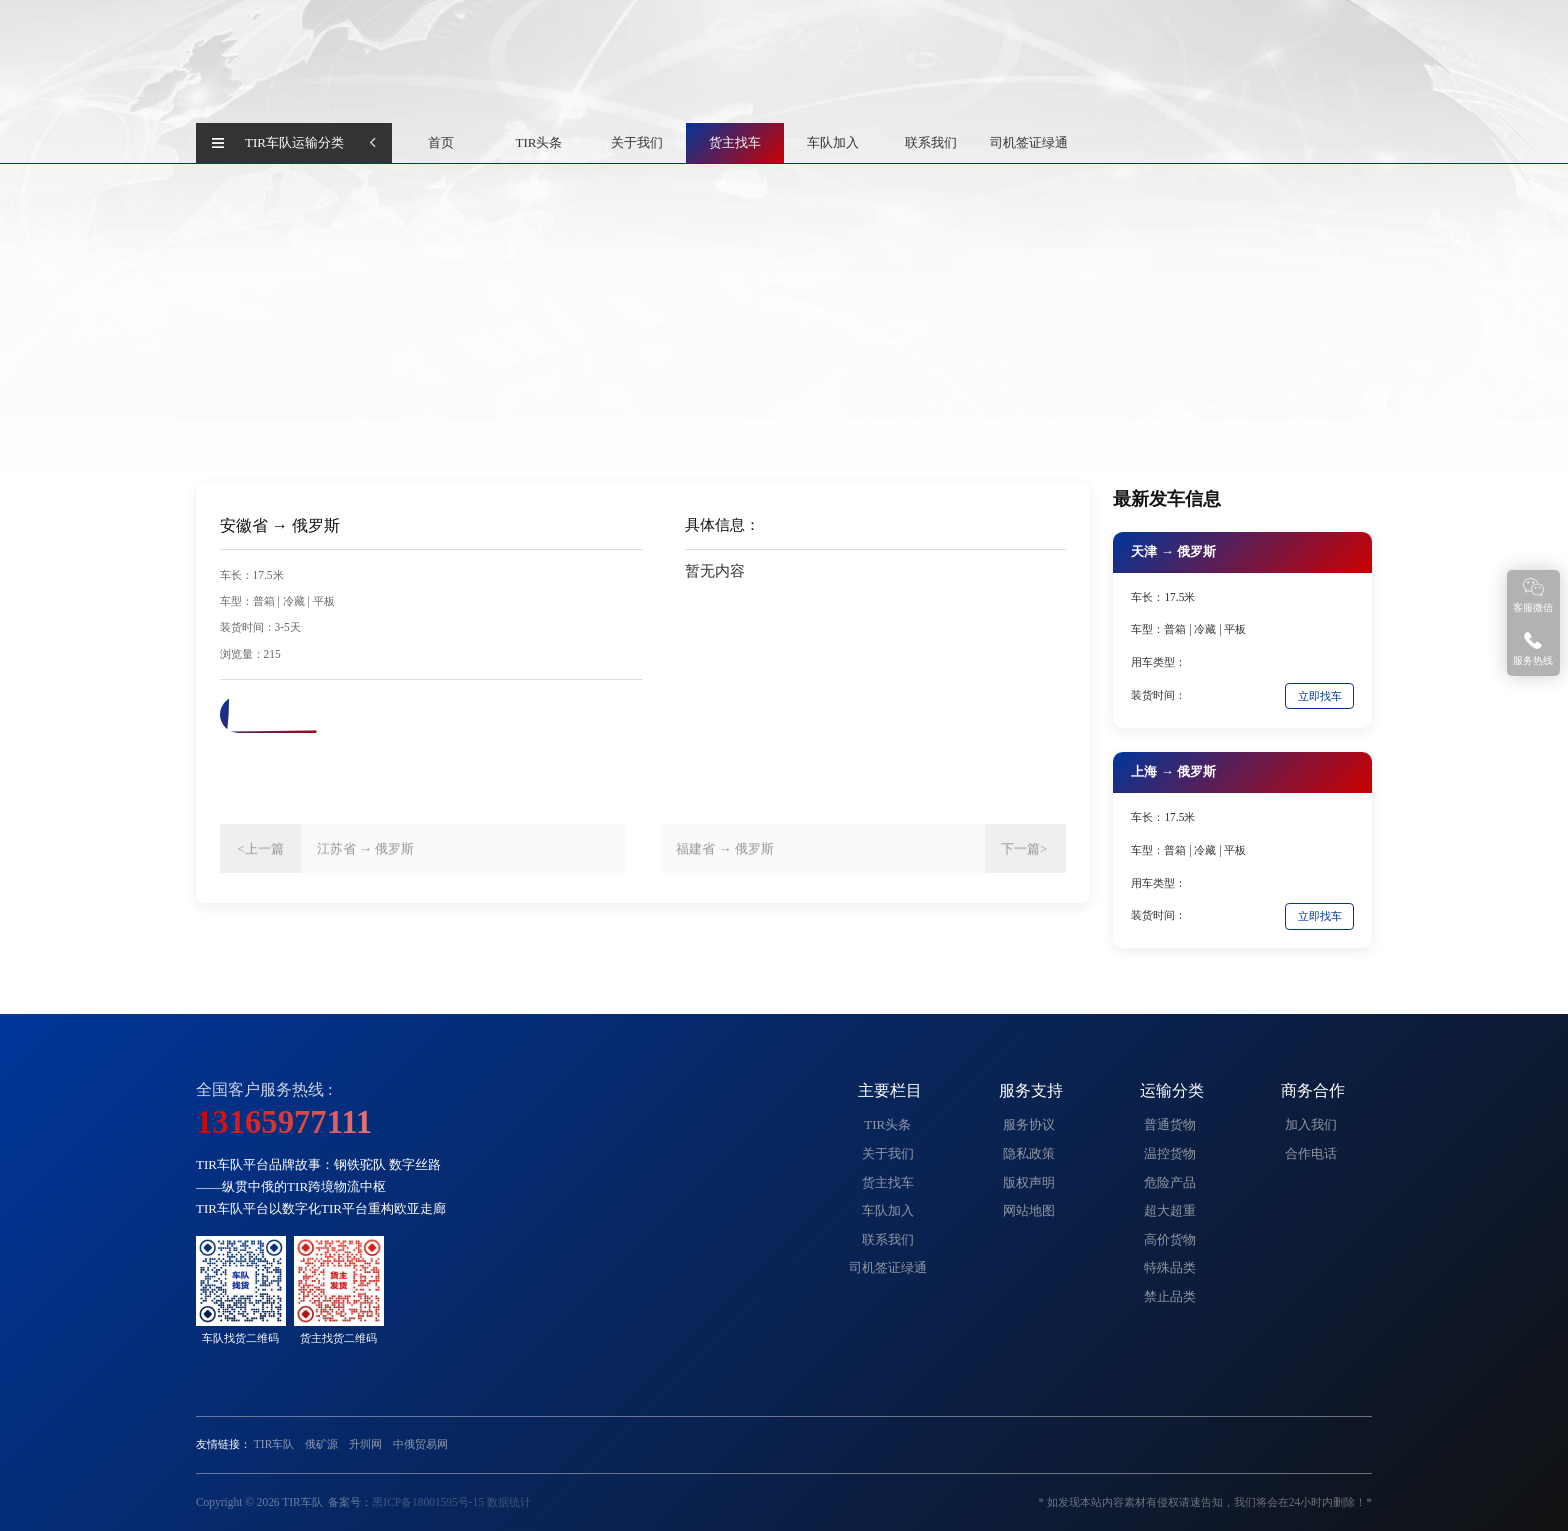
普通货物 (1170, 1124)
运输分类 (1172, 1090)
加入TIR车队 (1322, 72)
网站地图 (1029, 1210)
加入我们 (1311, 1124)
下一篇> (1024, 836)
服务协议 (1029, 1124)
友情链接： (223, 1444)
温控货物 (1170, 1153)
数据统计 (509, 1502)
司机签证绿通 (1029, 142)
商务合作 (1313, 1090)
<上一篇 (260, 836)
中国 (621, 43)
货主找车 (1213, 72)
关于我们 (637, 142)
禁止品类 (1170, 1296)
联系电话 (281, 714)
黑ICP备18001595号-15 (428, 1502)
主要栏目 (890, 1090)
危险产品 (1170, 1182)
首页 (441, 142)
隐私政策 (1029, 1153)
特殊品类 (1170, 1267)
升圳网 (365, 1444)
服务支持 (1031, 1090)
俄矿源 (321, 1444)
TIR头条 (538, 142)
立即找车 (1320, 696)
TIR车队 (274, 1444)
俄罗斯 (678, 43)
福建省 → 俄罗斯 (725, 836)
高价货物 (1170, 1239)
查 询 (897, 71)
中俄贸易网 (420, 1444)
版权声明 (1029, 1182)
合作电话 (1311, 1153)
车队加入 (833, 142)
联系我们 (931, 142)
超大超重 (1170, 1210)
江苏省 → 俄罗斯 (366, 836)
